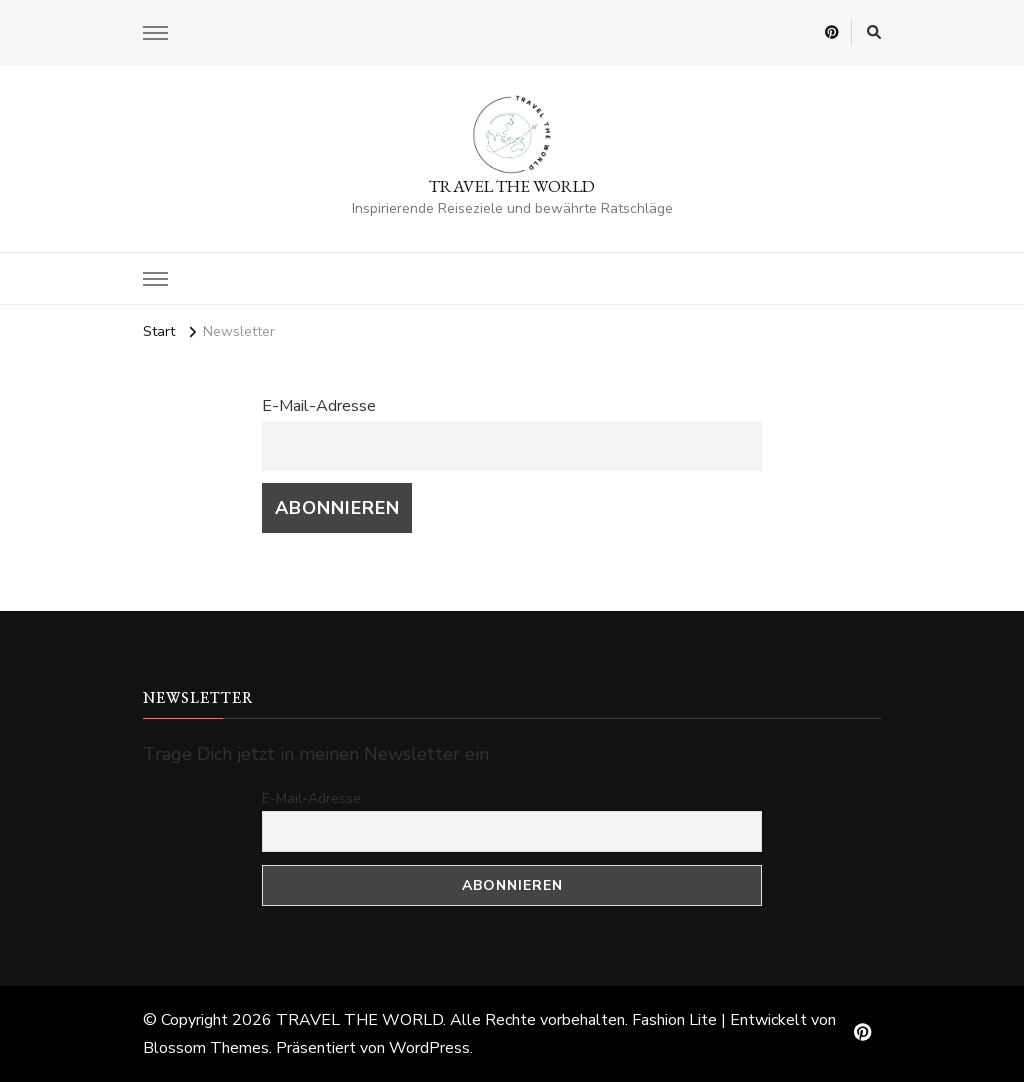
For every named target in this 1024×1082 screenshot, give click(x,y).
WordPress (429, 1048)
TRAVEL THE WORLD (512, 186)
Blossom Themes (206, 1048)
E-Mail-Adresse (319, 406)
